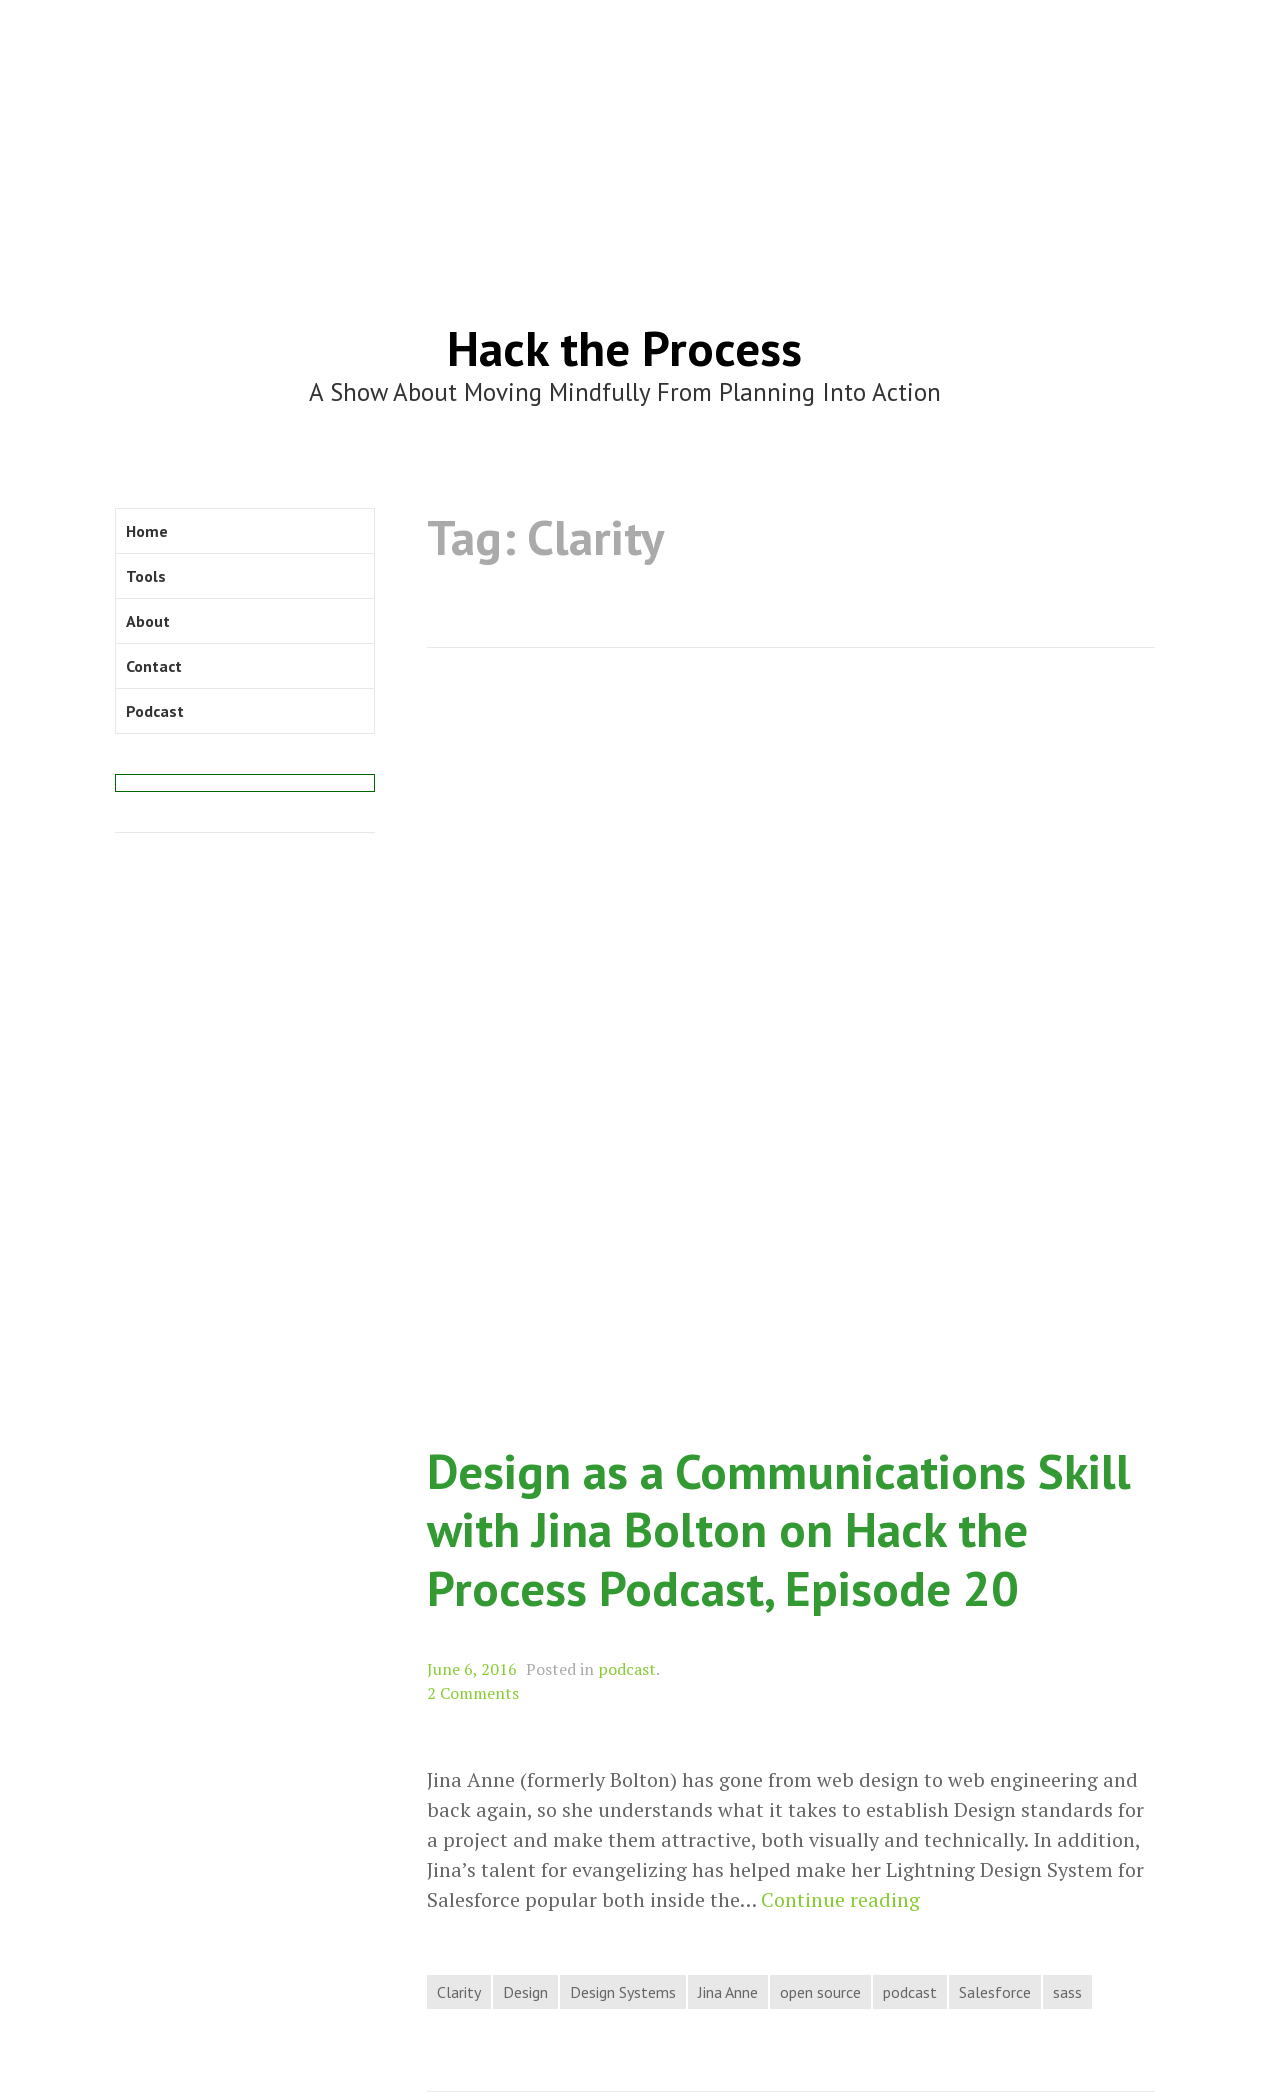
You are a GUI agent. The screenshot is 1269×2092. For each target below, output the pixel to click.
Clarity (459, 1992)
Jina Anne (728, 1992)
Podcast (155, 711)
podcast (627, 1669)
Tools (146, 576)
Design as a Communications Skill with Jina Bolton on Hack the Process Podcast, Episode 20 (779, 1529)
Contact (154, 666)
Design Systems (623, 1992)
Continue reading (840, 1900)
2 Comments (473, 1693)
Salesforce (995, 1992)
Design (525, 1992)
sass (1067, 1992)
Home (147, 531)
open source (820, 1992)
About (148, 621)
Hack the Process (624, 347)
